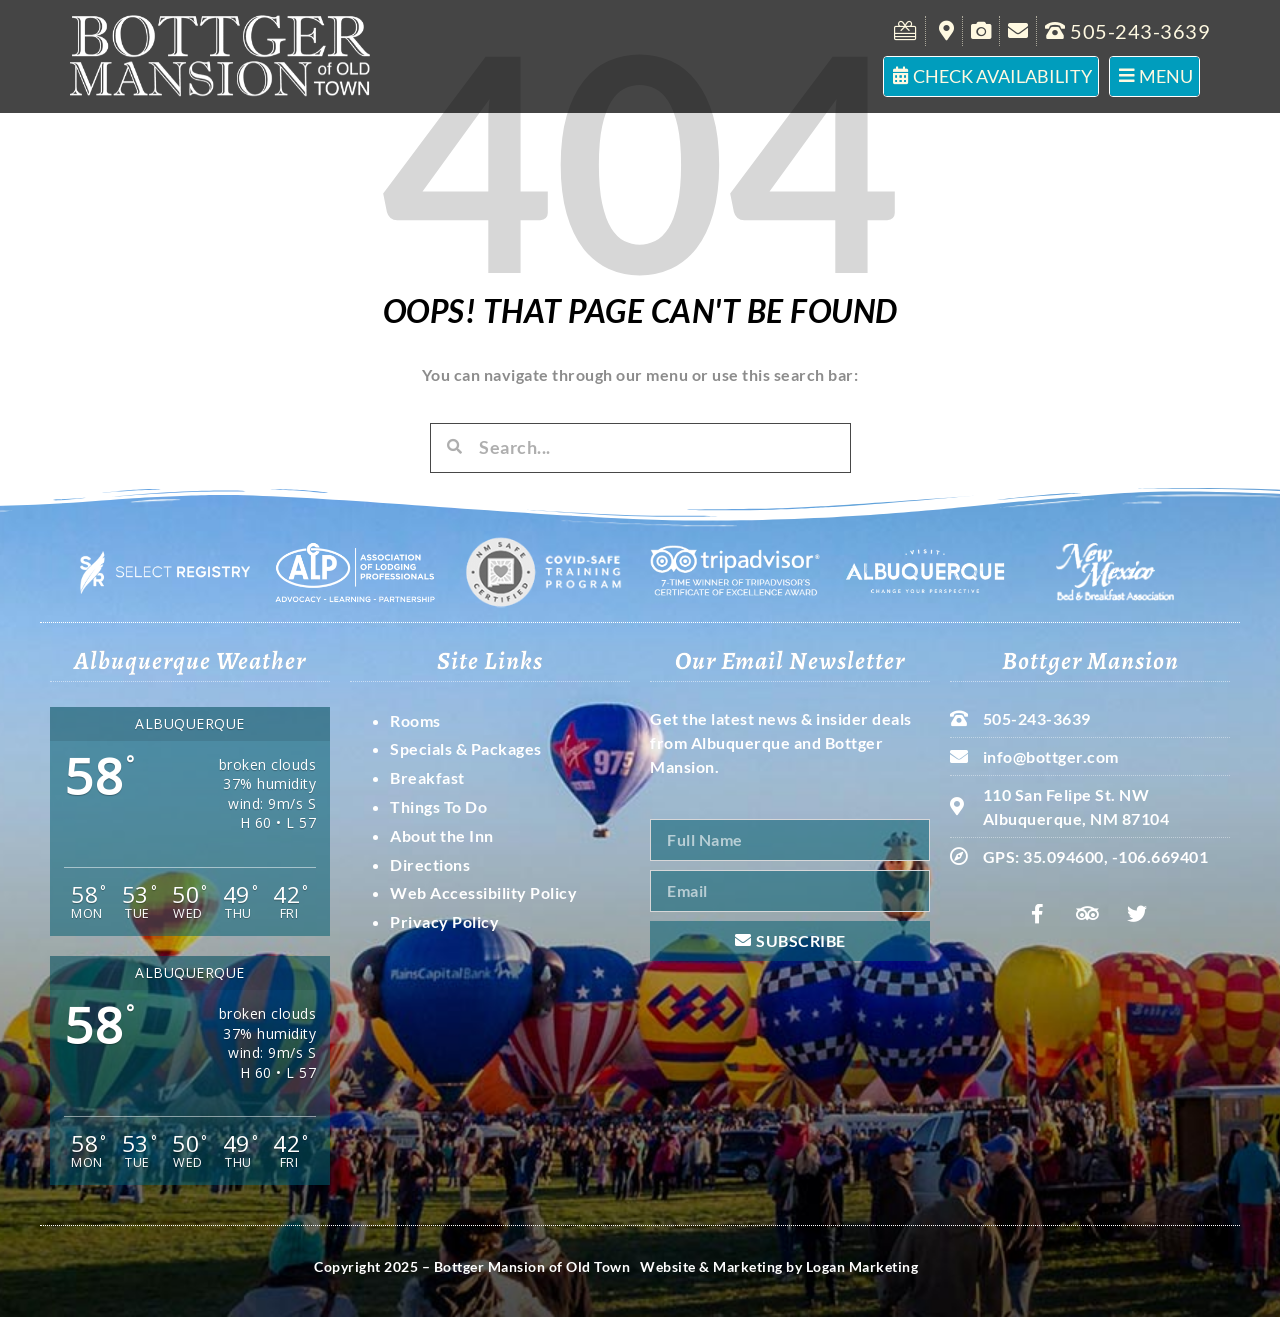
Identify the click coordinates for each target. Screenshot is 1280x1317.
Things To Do (438, 806)
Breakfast (427, 777)
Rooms (415, 720)
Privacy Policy (444, 921)
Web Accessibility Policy (483, 892)
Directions (430, 864)
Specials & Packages (466, 748)
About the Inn (442, 835)
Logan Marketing (862, 1266)
